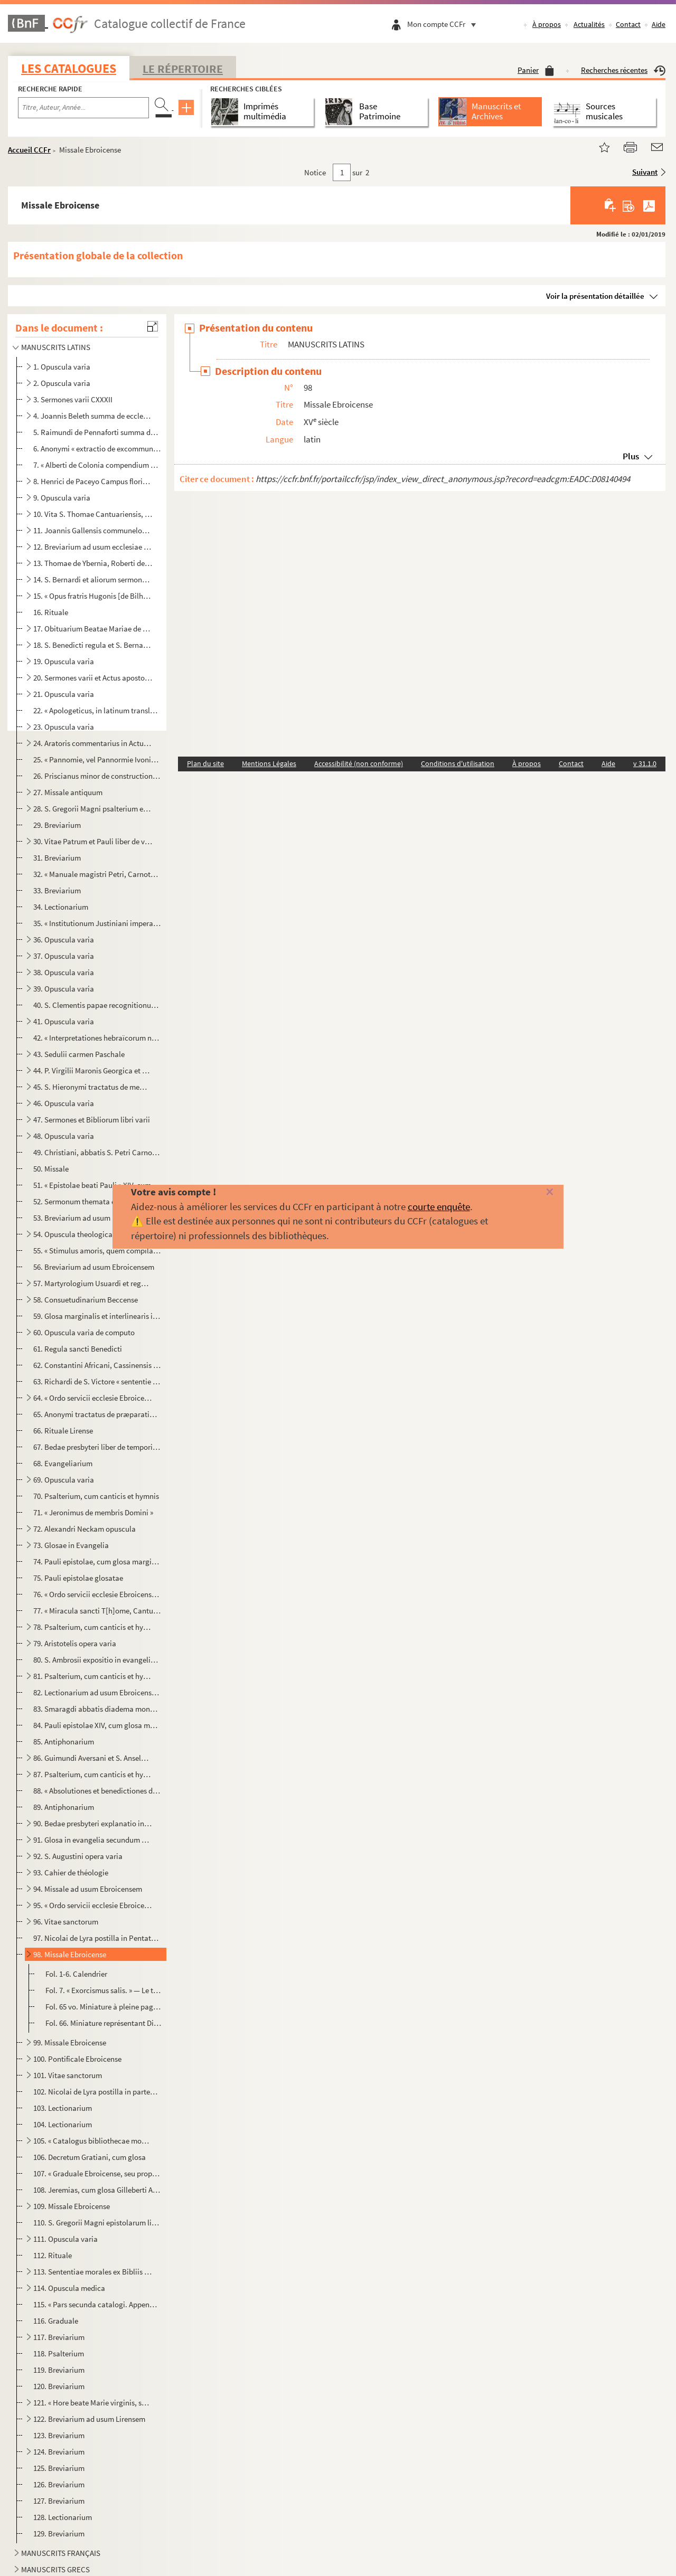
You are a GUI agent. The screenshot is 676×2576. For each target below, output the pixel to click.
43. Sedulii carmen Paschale (79, 1054)
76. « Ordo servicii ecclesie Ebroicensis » (97, 1594)
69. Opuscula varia (63, 1480)
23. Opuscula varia (63, 727)
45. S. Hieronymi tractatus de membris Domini (92, 1087)
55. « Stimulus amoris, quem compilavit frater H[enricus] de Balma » (97, 1250)
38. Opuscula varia (63, 972)
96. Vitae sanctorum (65, 1922)
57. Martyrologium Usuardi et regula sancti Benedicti (92, 1283)
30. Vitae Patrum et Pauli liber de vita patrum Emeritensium (92, 841)
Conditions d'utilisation (457, 763)
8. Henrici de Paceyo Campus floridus (92, 481)
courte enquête (439, 1206)
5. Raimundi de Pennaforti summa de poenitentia (97, 432)
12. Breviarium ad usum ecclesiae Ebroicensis (92, 547)
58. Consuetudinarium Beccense (85, 1300)
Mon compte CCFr (444, 24)
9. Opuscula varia (61, 498)
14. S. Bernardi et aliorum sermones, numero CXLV (92, 579)
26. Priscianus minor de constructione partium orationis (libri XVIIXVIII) (97, 776)
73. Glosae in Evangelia (71, 1545)
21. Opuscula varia (63, 694)
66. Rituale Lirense (63, 1431)
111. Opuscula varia (65, 2239)
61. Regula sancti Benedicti (77, 1349)
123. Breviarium (58, 2435)
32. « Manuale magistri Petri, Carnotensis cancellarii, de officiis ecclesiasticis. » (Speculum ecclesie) (97, 874)
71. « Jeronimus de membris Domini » (93, 1512)
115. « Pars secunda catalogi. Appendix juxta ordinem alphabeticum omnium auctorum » (97, 2304)
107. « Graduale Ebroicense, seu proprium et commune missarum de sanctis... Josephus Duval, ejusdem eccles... (97, 2173)
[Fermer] (535, 1192)
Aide (658, 24)
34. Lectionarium (60, 907)
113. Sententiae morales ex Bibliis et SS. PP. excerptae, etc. (92, 2272)
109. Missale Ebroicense (71, 2206)
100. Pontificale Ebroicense (77, 2059)
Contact (628, 24)
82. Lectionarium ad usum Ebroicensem (97, 1692)
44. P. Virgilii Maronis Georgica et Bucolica (92, 1070)
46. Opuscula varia (63, 1103)
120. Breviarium (58, 2386)
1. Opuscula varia (61, 367)
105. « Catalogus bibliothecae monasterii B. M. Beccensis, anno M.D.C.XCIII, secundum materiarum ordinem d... (92, 2141)
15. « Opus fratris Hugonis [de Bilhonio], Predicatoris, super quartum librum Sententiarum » (92, 596)
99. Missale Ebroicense (69, 2042)
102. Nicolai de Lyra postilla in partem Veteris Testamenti (97, 2092)
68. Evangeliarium (62, 1463)
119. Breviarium (58, 2370)
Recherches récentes (623, 70)
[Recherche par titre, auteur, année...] (83, 107)
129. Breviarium (58, 2533)
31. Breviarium (57, 858)
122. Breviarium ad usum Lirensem (89, 2419)
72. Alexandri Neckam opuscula (84, 1529)
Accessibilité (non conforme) (358, 763)
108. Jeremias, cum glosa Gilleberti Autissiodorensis (97, 2190)
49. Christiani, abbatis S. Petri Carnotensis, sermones (97, 1152)
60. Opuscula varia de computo (84, 1332)
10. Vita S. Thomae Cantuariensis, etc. (92, 514)
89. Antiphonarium (63, 1807)
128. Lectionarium (62, 2517)
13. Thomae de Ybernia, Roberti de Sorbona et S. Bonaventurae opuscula (92, 563)
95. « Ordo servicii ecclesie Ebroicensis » (92, 1905)
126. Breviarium (58, 2484)
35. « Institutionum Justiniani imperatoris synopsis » (97, 923)
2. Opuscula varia (61, 383)
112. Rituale (52, 2255)
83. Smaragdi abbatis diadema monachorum (97, 1709)
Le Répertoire (183, 68)
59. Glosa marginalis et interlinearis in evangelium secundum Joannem (97, 1316)
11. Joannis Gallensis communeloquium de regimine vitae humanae (92, 530)
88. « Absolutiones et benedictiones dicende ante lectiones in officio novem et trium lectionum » (97, 1791)
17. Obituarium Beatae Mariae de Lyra (92, 629)
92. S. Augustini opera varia (78, 1856)
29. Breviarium (57, 825)
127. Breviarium (58, 2501)
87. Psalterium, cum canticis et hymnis (92, 1774)
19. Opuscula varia (63, 661)
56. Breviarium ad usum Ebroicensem (93, 1267)
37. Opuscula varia (63, 956)
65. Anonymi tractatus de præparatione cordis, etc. (97, 1414)
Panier (536, 70)
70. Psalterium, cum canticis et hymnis (96, 1496)
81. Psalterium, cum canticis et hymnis (92, 1676)
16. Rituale (50, 612)
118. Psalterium (58, 2353)
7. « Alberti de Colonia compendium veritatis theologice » (97, 465)
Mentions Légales (269, 763)
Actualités (589, 24)
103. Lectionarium (62, 2108)
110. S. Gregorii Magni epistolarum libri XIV (97, 2223)
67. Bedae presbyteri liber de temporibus (97, 1447)
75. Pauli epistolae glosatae (78, 1578)
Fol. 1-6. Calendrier (76, 1974)
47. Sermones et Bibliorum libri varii (91, 1120)
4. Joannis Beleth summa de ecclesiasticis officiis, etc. (92, 416)
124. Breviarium (58, 2452)
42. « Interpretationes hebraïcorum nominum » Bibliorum (97, 1038)
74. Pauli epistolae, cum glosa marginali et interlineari (97, 1561)
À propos (546, 24)
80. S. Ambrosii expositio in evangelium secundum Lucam (97, 1660)
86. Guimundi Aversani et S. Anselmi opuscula (92, 1758)
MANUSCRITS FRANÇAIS (60, 2553)
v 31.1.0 (644, 763)
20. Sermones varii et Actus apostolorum (92, 678)
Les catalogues (68, 68)
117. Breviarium (58, 2337)
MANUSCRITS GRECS (55, 2569)
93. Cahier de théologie (70, 1872)
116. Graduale (55, 2321)
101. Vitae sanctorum (67, 2075)
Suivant (645, 172)
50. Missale (51, 1169)
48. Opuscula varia (63, 1136)
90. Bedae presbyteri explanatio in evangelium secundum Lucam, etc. (92, 1823)
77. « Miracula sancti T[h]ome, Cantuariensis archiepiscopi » (97, 1611)
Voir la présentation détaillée (595, 296)
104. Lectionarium (62, 2124)
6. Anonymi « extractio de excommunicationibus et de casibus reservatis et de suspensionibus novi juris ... (97, 449)
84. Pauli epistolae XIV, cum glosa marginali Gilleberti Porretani (97, 1725)
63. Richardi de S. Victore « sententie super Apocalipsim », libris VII (97, 1381)
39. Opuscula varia (63, 989)
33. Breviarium (57, 890)
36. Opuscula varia (63, 940)
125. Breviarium (58, 2468)
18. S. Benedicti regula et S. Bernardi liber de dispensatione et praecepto (92, 645)
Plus (631, 456)
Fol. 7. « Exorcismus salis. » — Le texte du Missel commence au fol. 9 (103, 1990)
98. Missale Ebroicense (69, 1954)
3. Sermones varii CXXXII (72, 399)
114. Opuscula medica (69, 2288)
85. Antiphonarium (63, 1742)
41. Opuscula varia (63, 1021)
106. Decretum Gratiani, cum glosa (89, 2157)
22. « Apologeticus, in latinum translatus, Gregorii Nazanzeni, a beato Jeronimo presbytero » (97, 710)
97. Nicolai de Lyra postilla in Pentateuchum (97, 1938)
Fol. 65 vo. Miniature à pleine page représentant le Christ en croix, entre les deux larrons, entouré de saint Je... (103, 2007)
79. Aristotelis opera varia (74, 1643)
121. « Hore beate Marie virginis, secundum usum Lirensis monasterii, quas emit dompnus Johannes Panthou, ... (92, 2403)
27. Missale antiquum (67, 792)
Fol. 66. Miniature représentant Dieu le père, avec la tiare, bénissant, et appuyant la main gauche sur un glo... (103, 2023)
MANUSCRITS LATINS (55, 347)
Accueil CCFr (29, 150)
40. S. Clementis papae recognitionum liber (97, 1005)
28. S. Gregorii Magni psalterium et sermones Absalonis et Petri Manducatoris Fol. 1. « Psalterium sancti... (92, 809)
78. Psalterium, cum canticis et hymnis (92, 1627)
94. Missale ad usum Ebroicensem (87, 1889)
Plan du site (205, 763)
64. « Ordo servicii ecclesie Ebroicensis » (92, 1398)
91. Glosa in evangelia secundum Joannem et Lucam (92, 1840)
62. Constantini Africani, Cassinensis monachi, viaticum (97, 1365)
